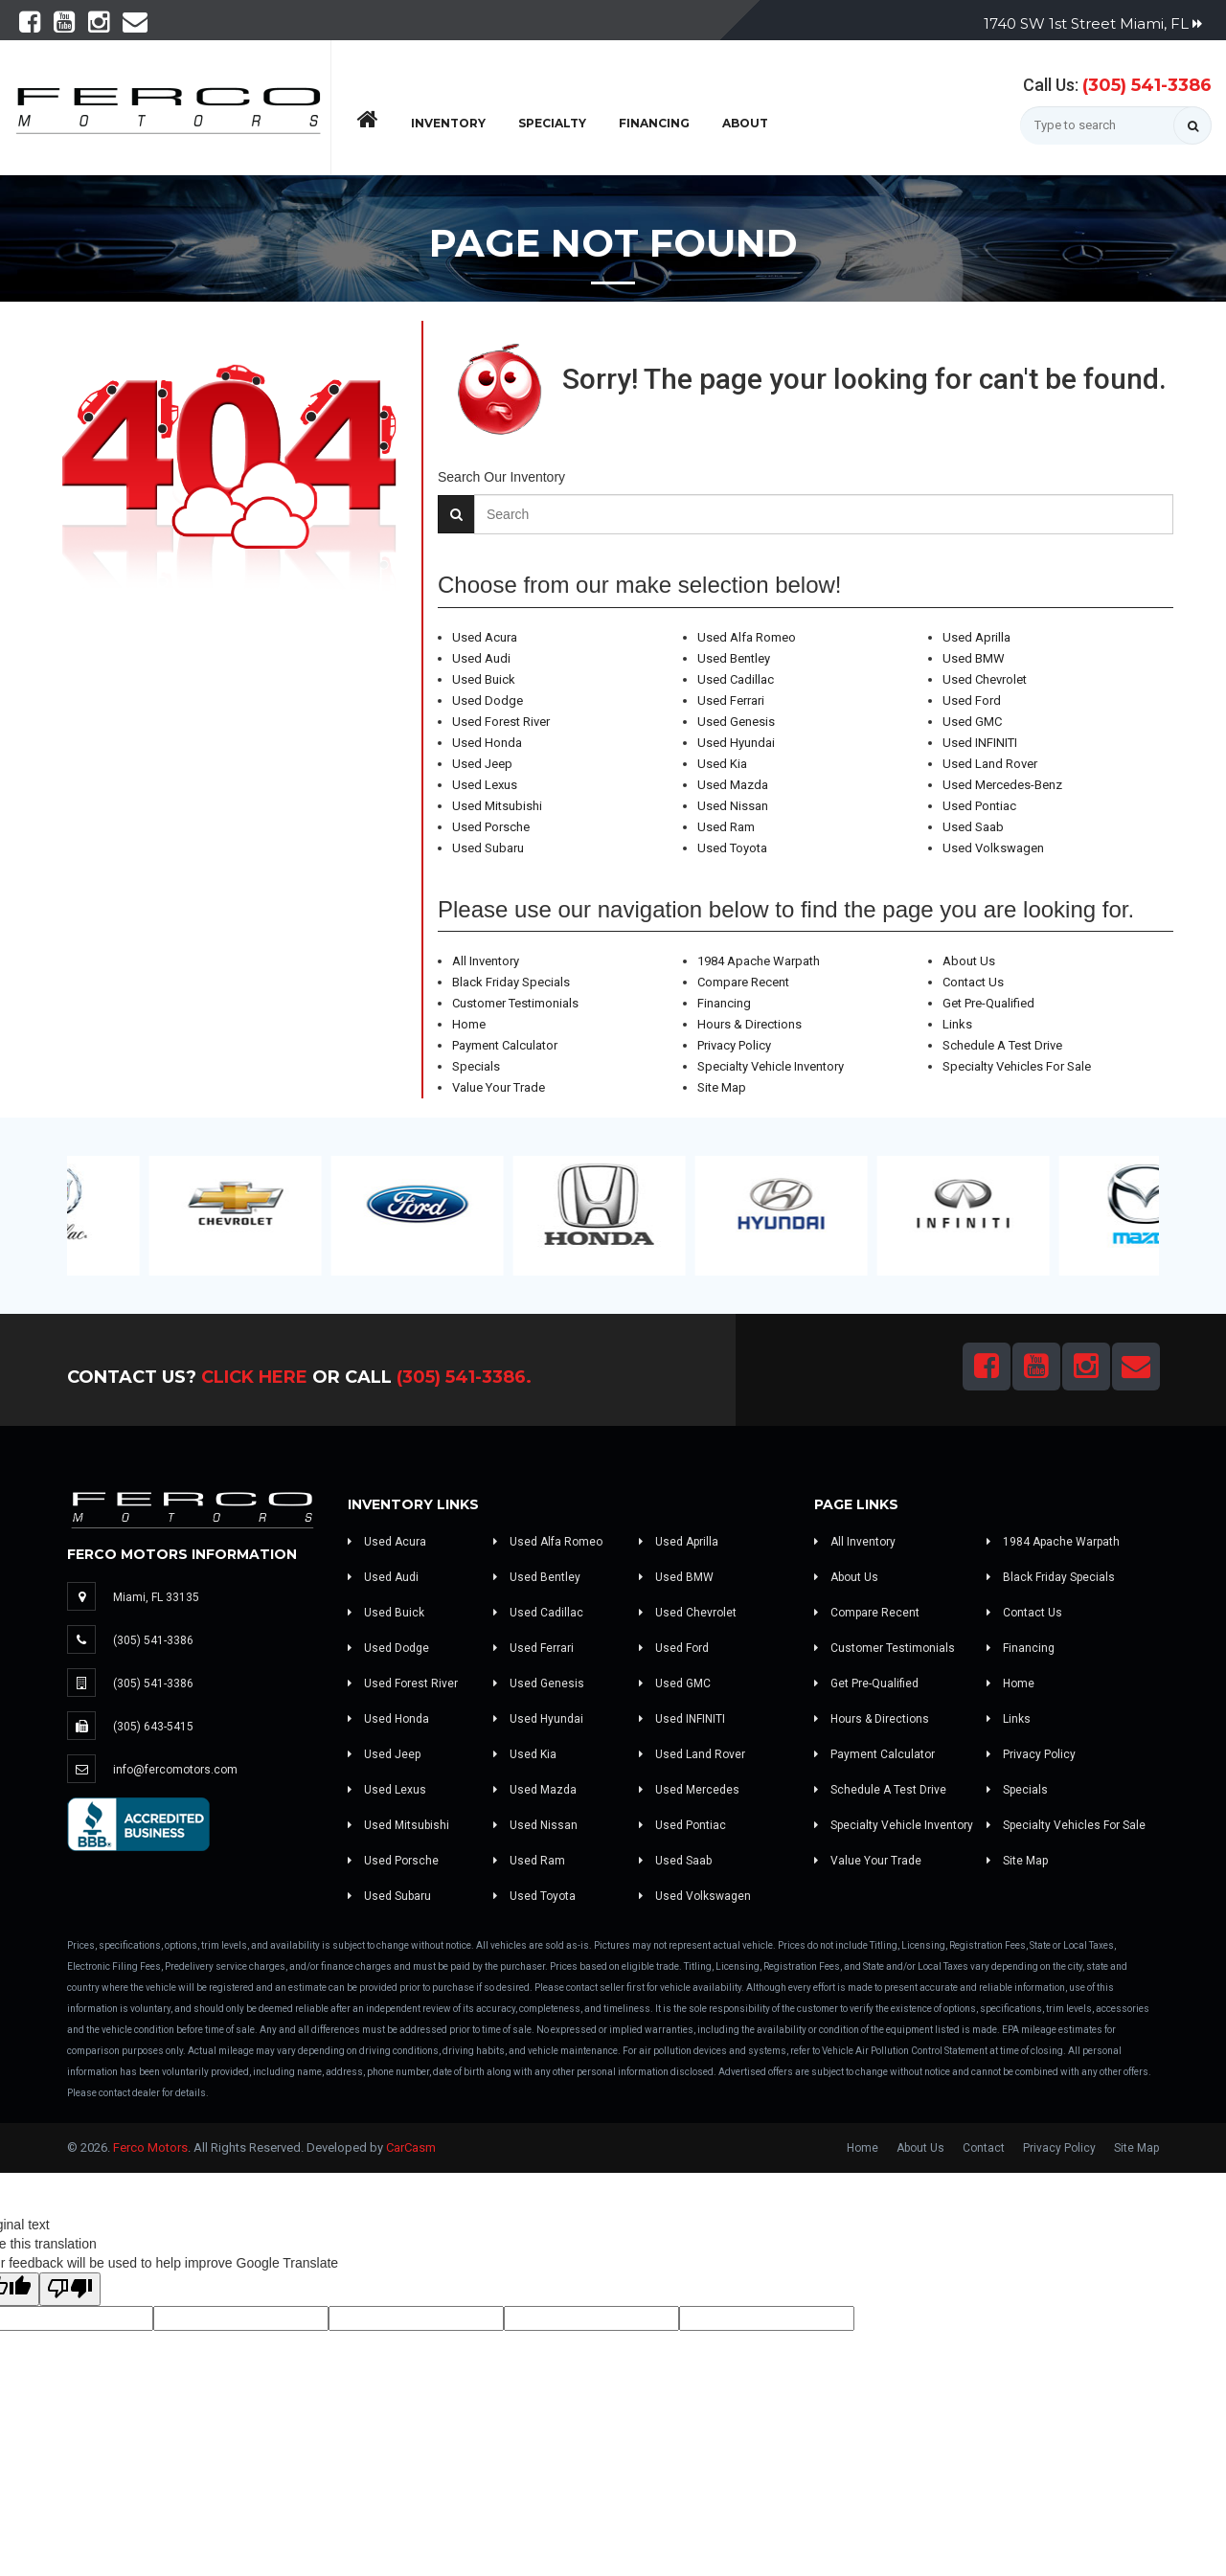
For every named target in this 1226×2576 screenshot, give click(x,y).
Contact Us (973, 982)
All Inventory (485, 961)
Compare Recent (743, 982)
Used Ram (726, 827)
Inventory (448, 123)
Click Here (254, 1377)
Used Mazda (732, 785)
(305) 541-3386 (1147, 85)
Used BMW (973, 658)
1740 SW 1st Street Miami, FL (1093, 23)
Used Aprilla (976, 637)
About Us (968, 961)
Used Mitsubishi (497, 806)
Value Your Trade (498, 1087)
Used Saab (973, 827)
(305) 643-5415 (153, 1726)
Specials (476, 1066)
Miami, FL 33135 (156, 1597)
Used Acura (484, 637)
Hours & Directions (749, 1024)
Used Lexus (484, 785)
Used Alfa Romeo (746, 637)
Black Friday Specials (511, 982)
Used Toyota (732, 848)
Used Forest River (501, 721)
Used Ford (971, 700)
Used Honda (487, 742)
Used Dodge (487, 700)
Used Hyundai (736, 742)
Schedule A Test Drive (1002, 1045)
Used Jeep (482, 764)
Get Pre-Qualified (988, 1003)
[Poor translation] (70, 2289)
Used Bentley (733, 658)
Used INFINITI (979, 742)
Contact (984, 2148)
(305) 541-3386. (464, 1377)
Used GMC (972, 721)
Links (957, 1024)
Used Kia (722, 764)
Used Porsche (491, 827)
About (745, 123)
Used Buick (483, 679)
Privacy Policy (734, 1045)
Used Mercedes (689, 1789)
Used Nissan (732, 806)
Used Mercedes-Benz (1002, 785)
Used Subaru (488, 848)
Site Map (721, 1087)
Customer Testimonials (515, 1003)
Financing (654, 123)
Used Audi (481, 658)
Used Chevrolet (984, 679)
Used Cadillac (735, 679)
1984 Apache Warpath (758, 961)
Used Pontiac (979, 806)
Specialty (552, 123)
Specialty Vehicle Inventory (770, 1066)
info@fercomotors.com (175, 1769)
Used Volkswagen (993, 848)
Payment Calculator (504, 1045)
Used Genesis (736, 721)
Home (469, 1024)
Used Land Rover (989, 764)
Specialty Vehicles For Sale (1016, 1066)
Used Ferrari (730, 700)
